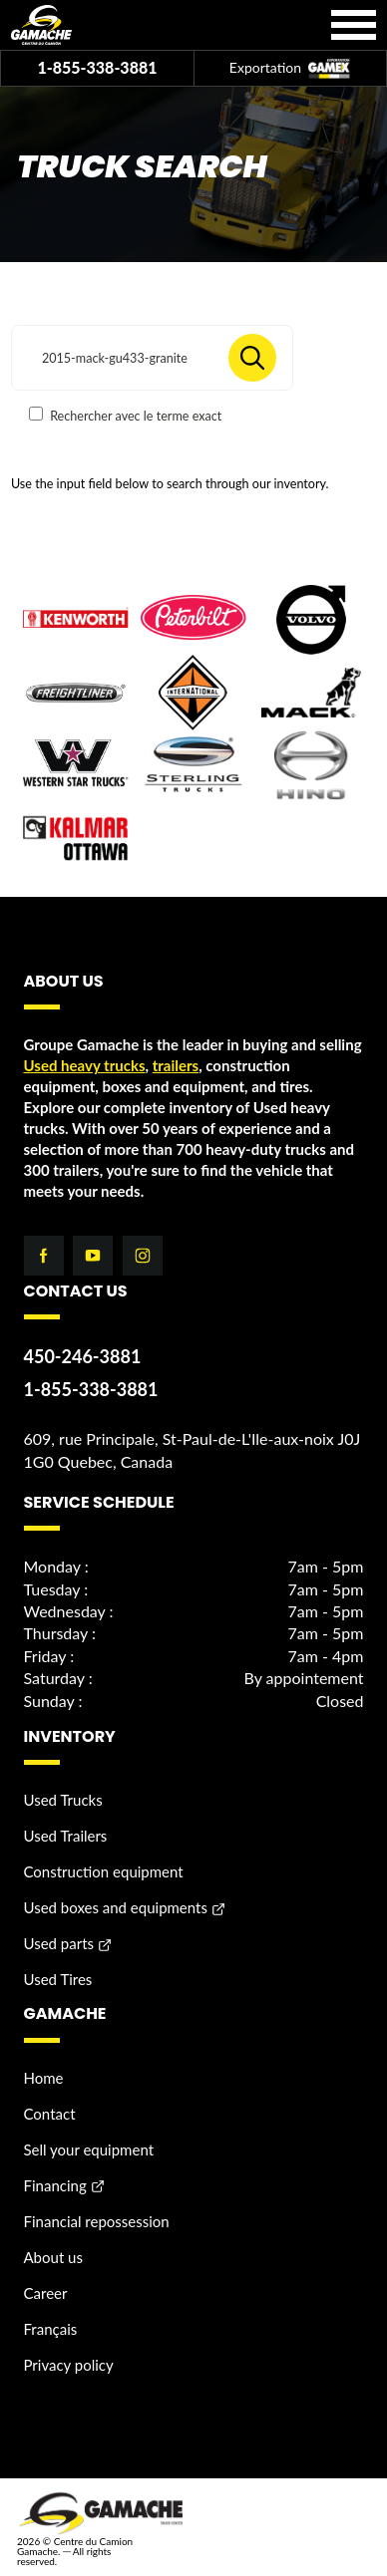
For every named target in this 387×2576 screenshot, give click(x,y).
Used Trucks (63, 1800)
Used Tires (58, 1979)
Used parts (59, 1943)
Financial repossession (97, 2221)
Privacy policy (69, 2365)
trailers (175, 1065)
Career (46, 2293)
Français (51, 2329)
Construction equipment (104, 1871)
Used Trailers (66, 1836)
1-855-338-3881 (97, 67)
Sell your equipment (89, 2149)
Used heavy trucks (85, 1065)
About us (53, 2257)
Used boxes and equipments (115, 1907)
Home (44, 2078)
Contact (50, 2114)
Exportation (289, 69)
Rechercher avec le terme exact (125, 415)
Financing (55, 2185)
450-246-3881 (83, 1356)
